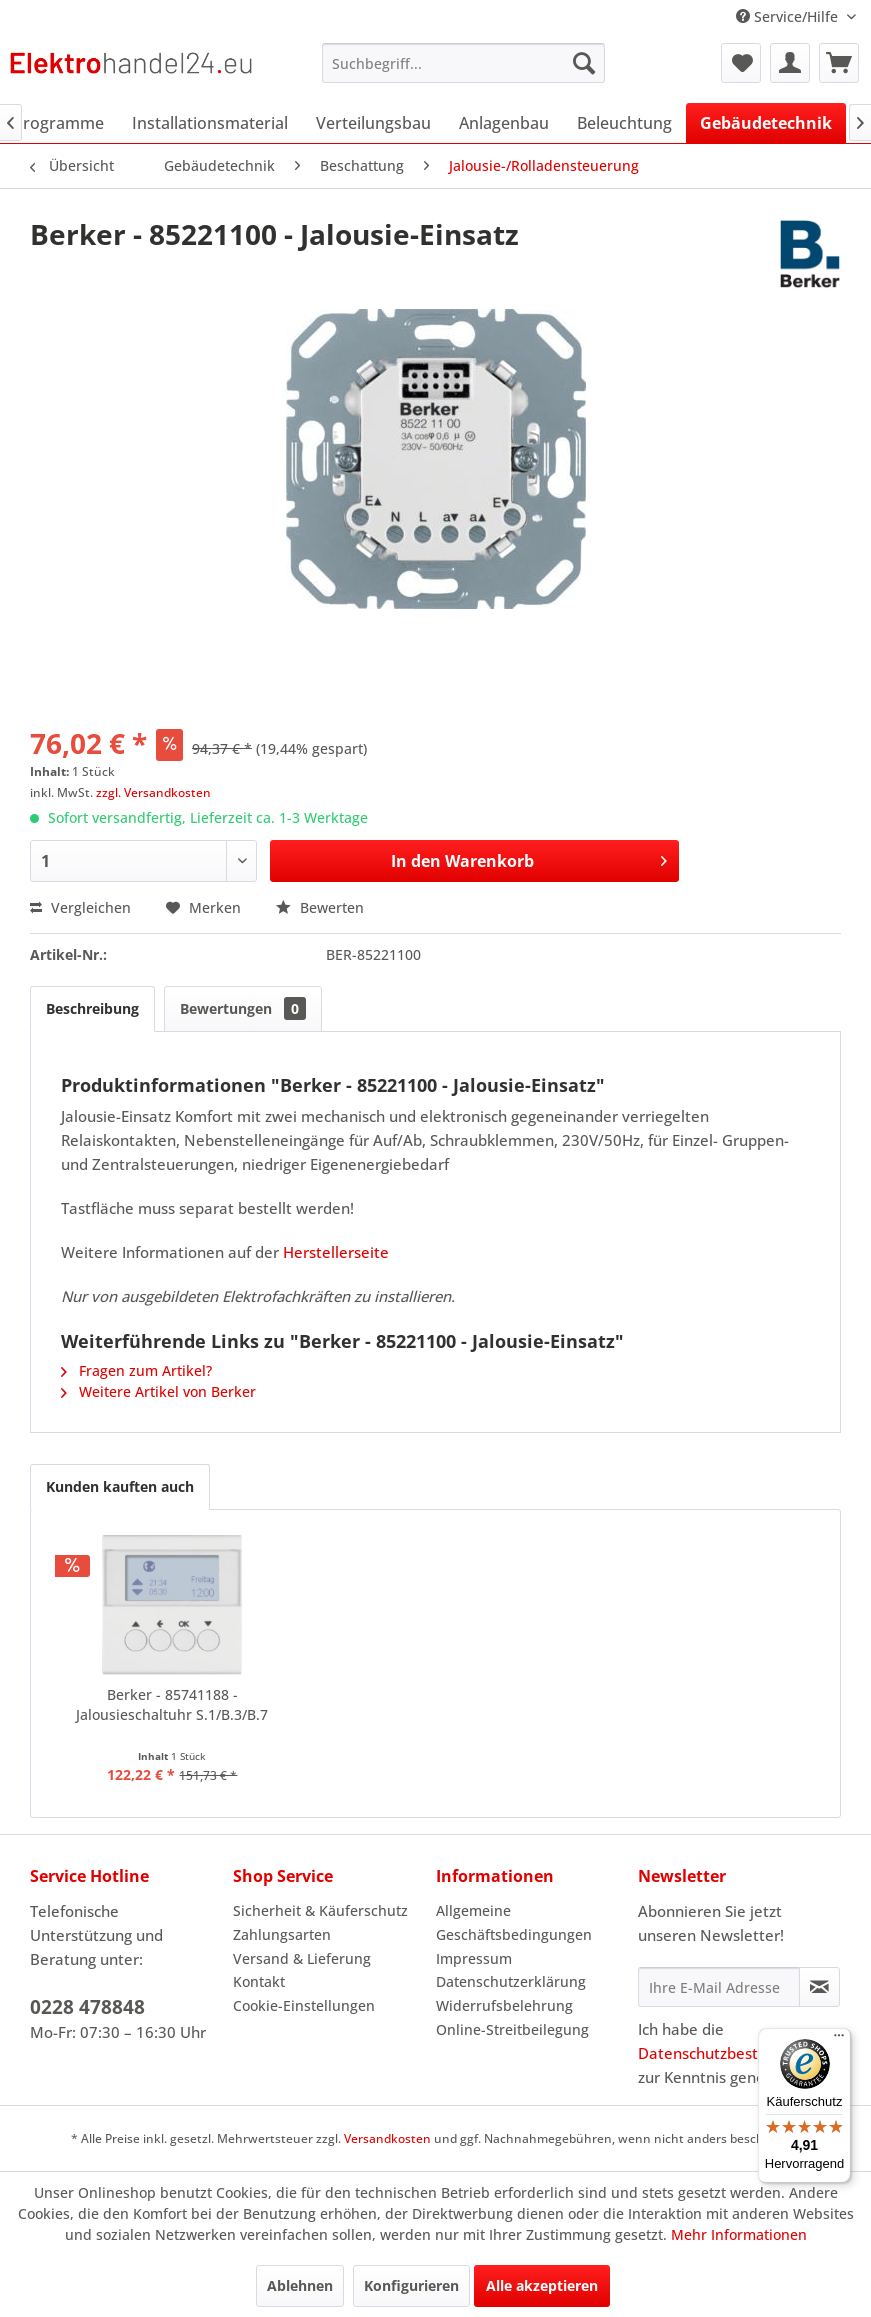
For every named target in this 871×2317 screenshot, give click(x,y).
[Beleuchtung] (624, 123)
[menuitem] (463, 63)
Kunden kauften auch (120, 1486)
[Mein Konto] (790, 63)
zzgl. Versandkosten (153, 792)
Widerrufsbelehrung (504, 2005)
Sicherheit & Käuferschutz (320, 1910)
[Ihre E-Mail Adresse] (719, 1987)
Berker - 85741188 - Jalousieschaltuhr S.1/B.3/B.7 (172, 1704)
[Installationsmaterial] (210, 123)
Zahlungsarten (282, 1934)
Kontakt (259, 1981)
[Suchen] (584, 63)
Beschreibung (92, 1008)
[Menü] (839, 2040)
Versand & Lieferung (302, 1958)
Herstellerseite (336, 1252)
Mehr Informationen (739, 2234)
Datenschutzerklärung (511, 1981)
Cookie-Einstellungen (304, 2005)
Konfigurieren (411, 2285)
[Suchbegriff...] (463, 63)
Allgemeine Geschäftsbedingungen (514, 1922)
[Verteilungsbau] (373, 123)
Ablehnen (300, 2285)
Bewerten (320, 907)
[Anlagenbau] (504, 123)
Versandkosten (387, 2138)
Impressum (474, 1958)
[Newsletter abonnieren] (819, 1987)
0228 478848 (87, 2007)
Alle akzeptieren (542, 2285)
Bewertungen (243, 1008)
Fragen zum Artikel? (136, 1370)
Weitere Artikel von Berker (158, 1391)
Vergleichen (80, 907)
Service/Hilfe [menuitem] (789, 16)
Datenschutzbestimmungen (736, 2053)
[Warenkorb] (839, 63)
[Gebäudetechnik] (766, 123)
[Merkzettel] (741, 63)
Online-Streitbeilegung (512, 2029)
